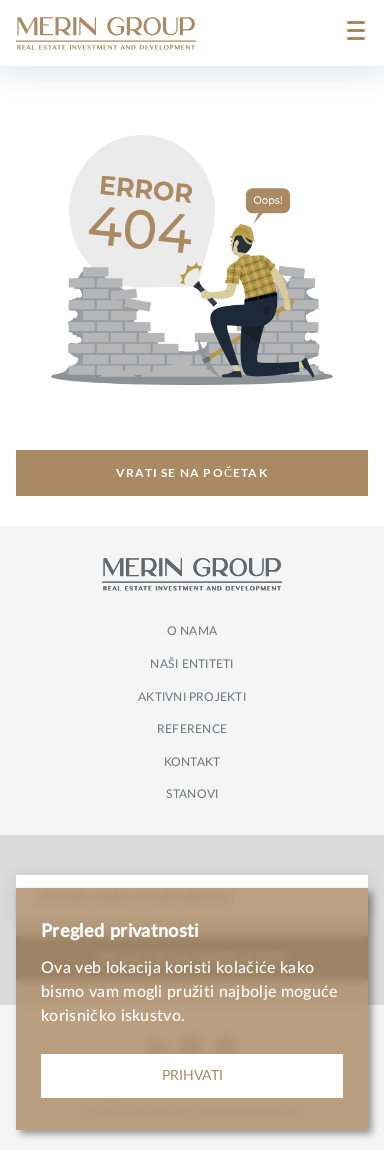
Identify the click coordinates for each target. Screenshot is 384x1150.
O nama (192, 631)
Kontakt (192, 762)
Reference (192, 729)
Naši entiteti (191, 664)
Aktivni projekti (192, 697)
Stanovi (192, 794)
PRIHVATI (192, 1076)
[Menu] (356, 33)
